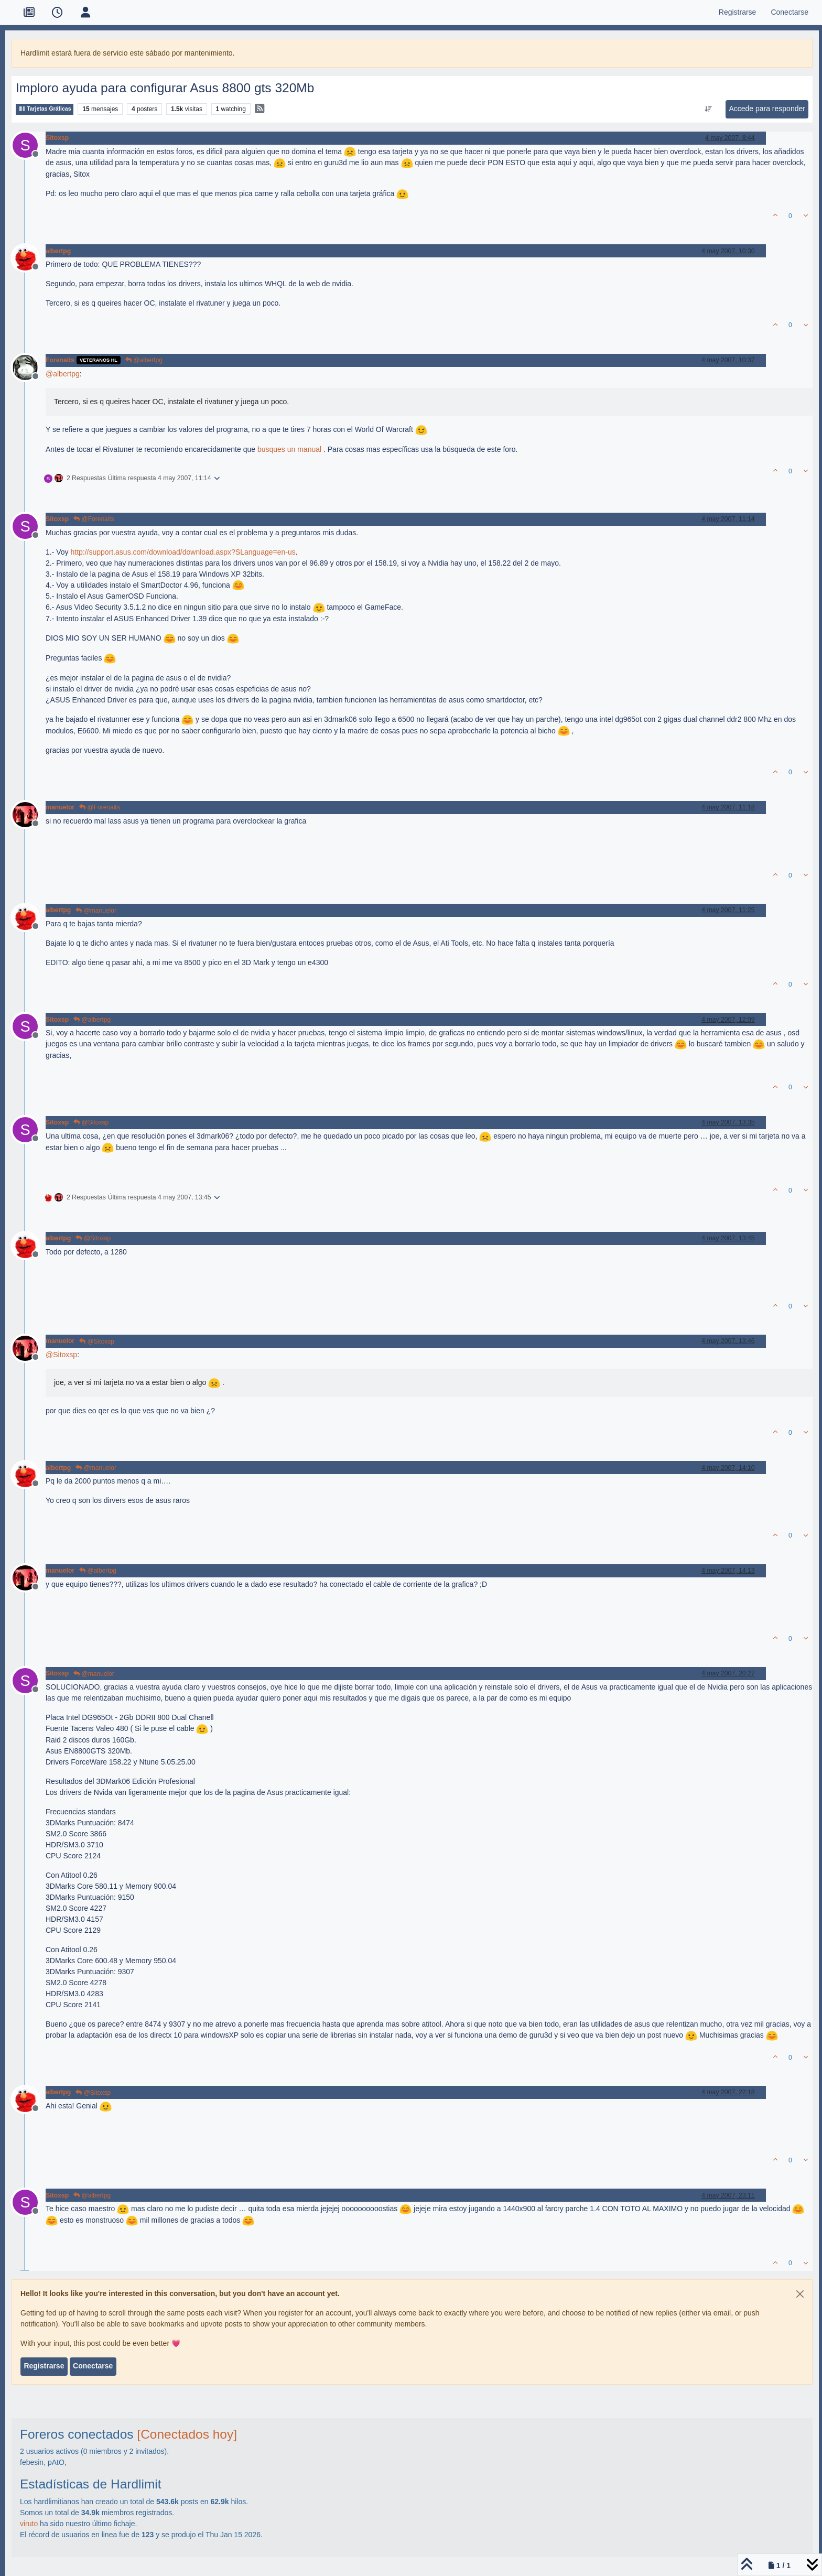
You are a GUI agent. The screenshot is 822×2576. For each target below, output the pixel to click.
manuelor (60, 807)
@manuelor (95, 910)
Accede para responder (767, 108)
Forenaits (60, 360)
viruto (29, 2523)
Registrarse (44, 2366)
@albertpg (144, 360)
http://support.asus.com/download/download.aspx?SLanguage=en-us (182, 552)
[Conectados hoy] (187, 2434)
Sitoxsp (57, 138)
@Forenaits (93, 519)
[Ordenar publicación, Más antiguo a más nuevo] (708, 109)
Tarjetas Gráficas (44, 108)
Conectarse (93, 2366)
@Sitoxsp (91, 1122)
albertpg (58, 251)
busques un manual (289, 449)
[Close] (800, 2294)
